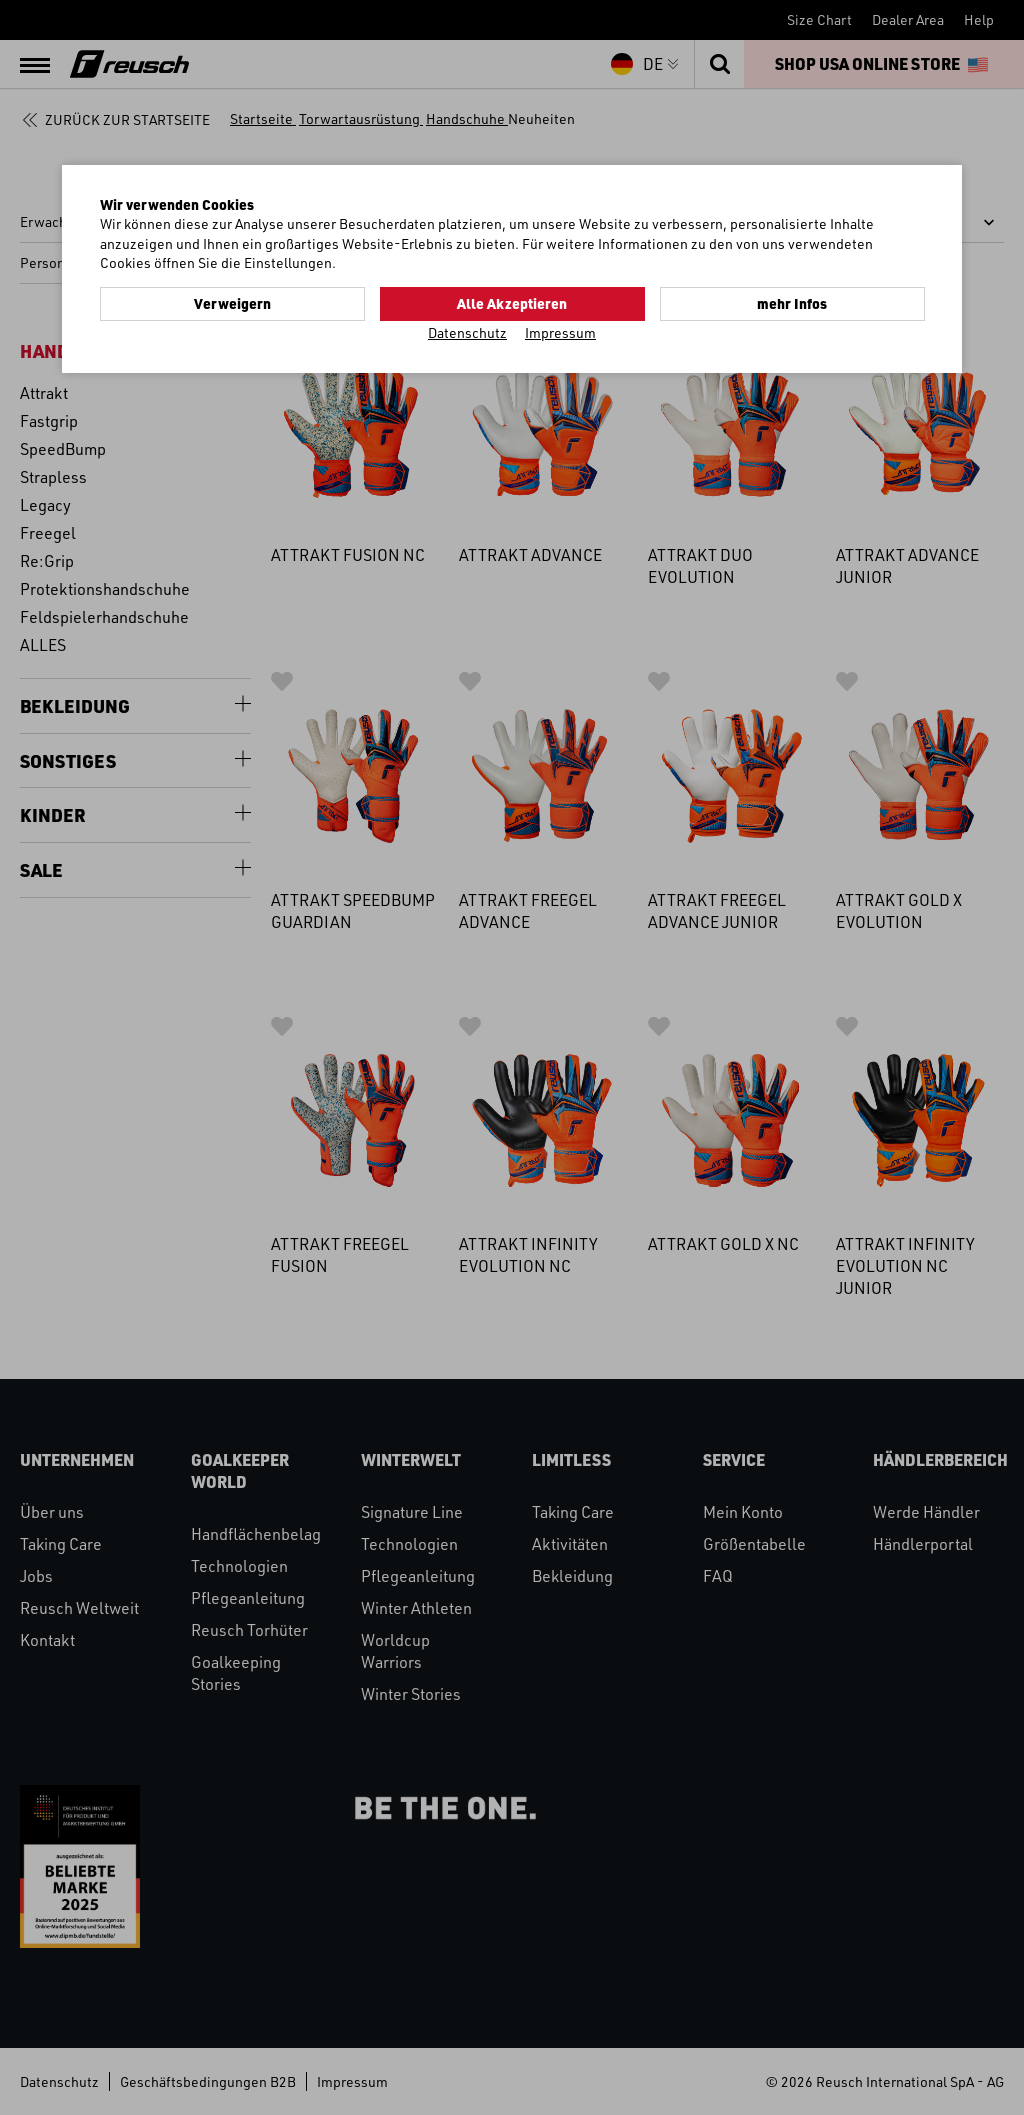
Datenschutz (467, 332)
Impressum (560, 332)
